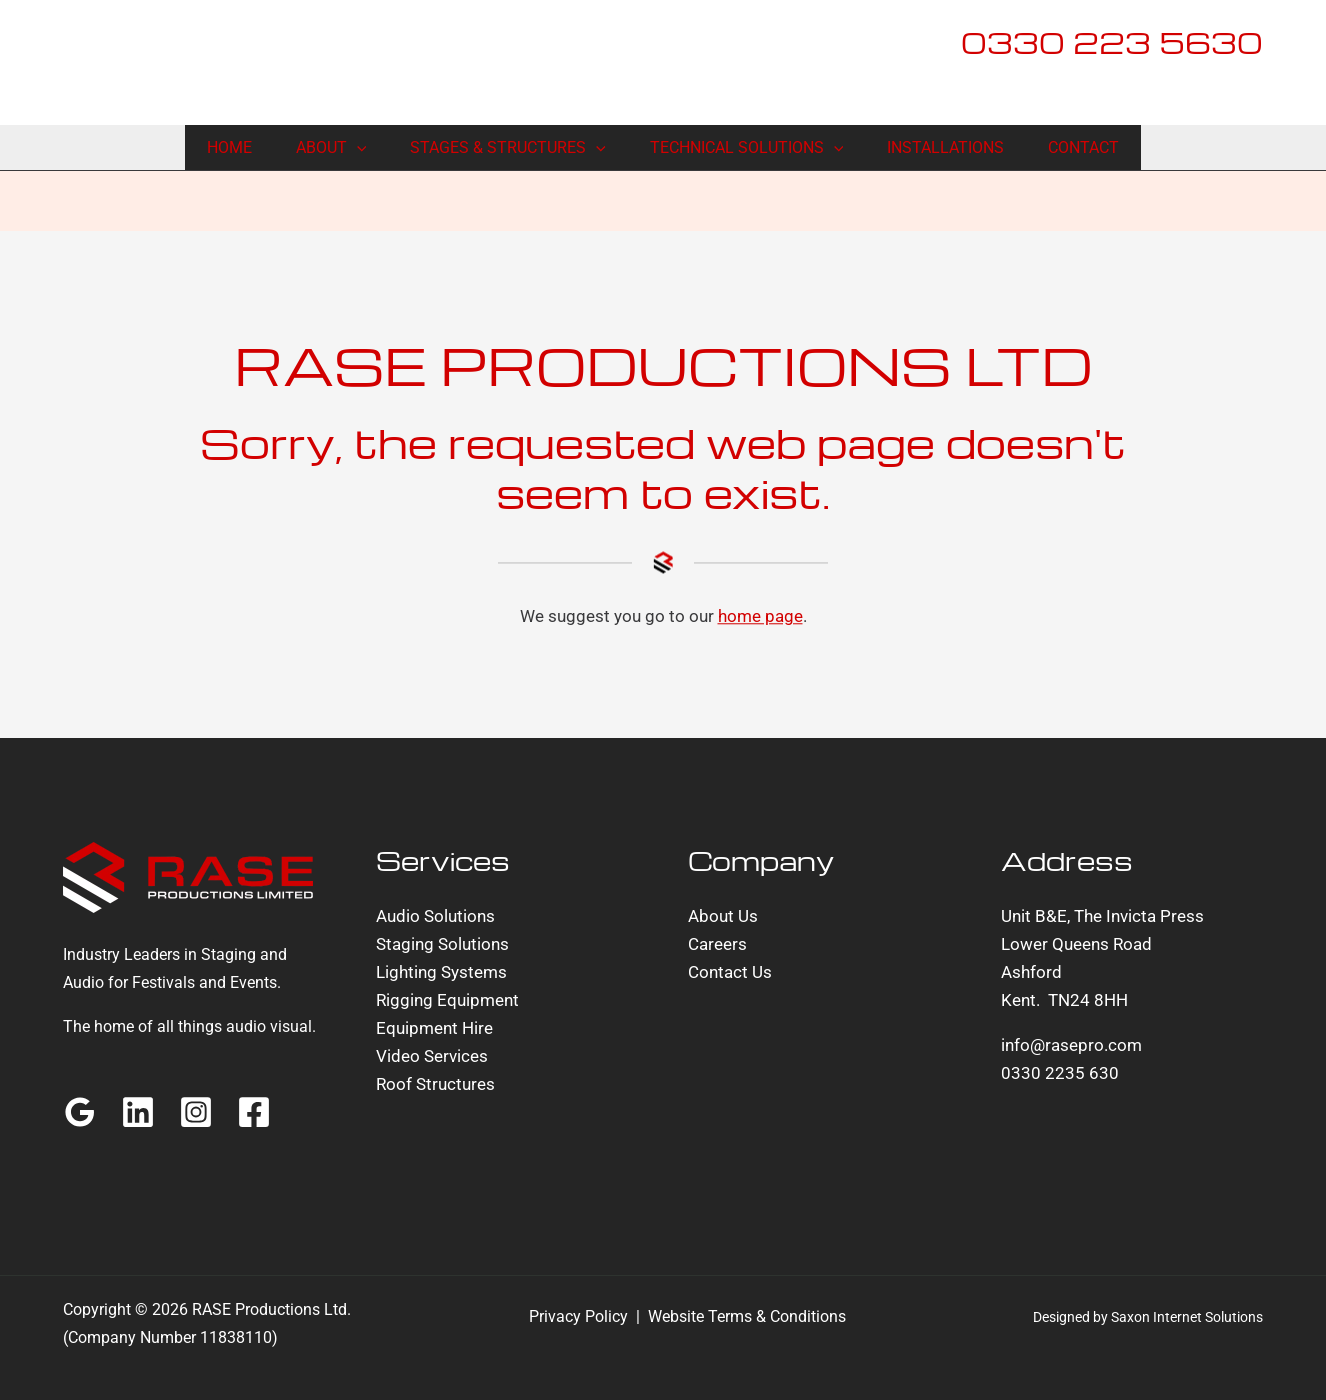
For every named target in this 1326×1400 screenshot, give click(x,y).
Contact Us (730, 972)
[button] (357, 147)
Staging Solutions (442, 944)
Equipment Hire (434, 1028)
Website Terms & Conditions (747, 1316)
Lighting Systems (441, 972)
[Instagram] (196, 1112)
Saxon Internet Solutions (1187, 1317)
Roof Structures (435, 1084)
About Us (723, 916)
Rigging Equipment (447, 1000)
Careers (717, 944)
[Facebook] (254, 1112)
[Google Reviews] (80, 1112)
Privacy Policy (578, 1316)
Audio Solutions (435, 916)
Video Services (432, 1056)
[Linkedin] (138, 1112)
